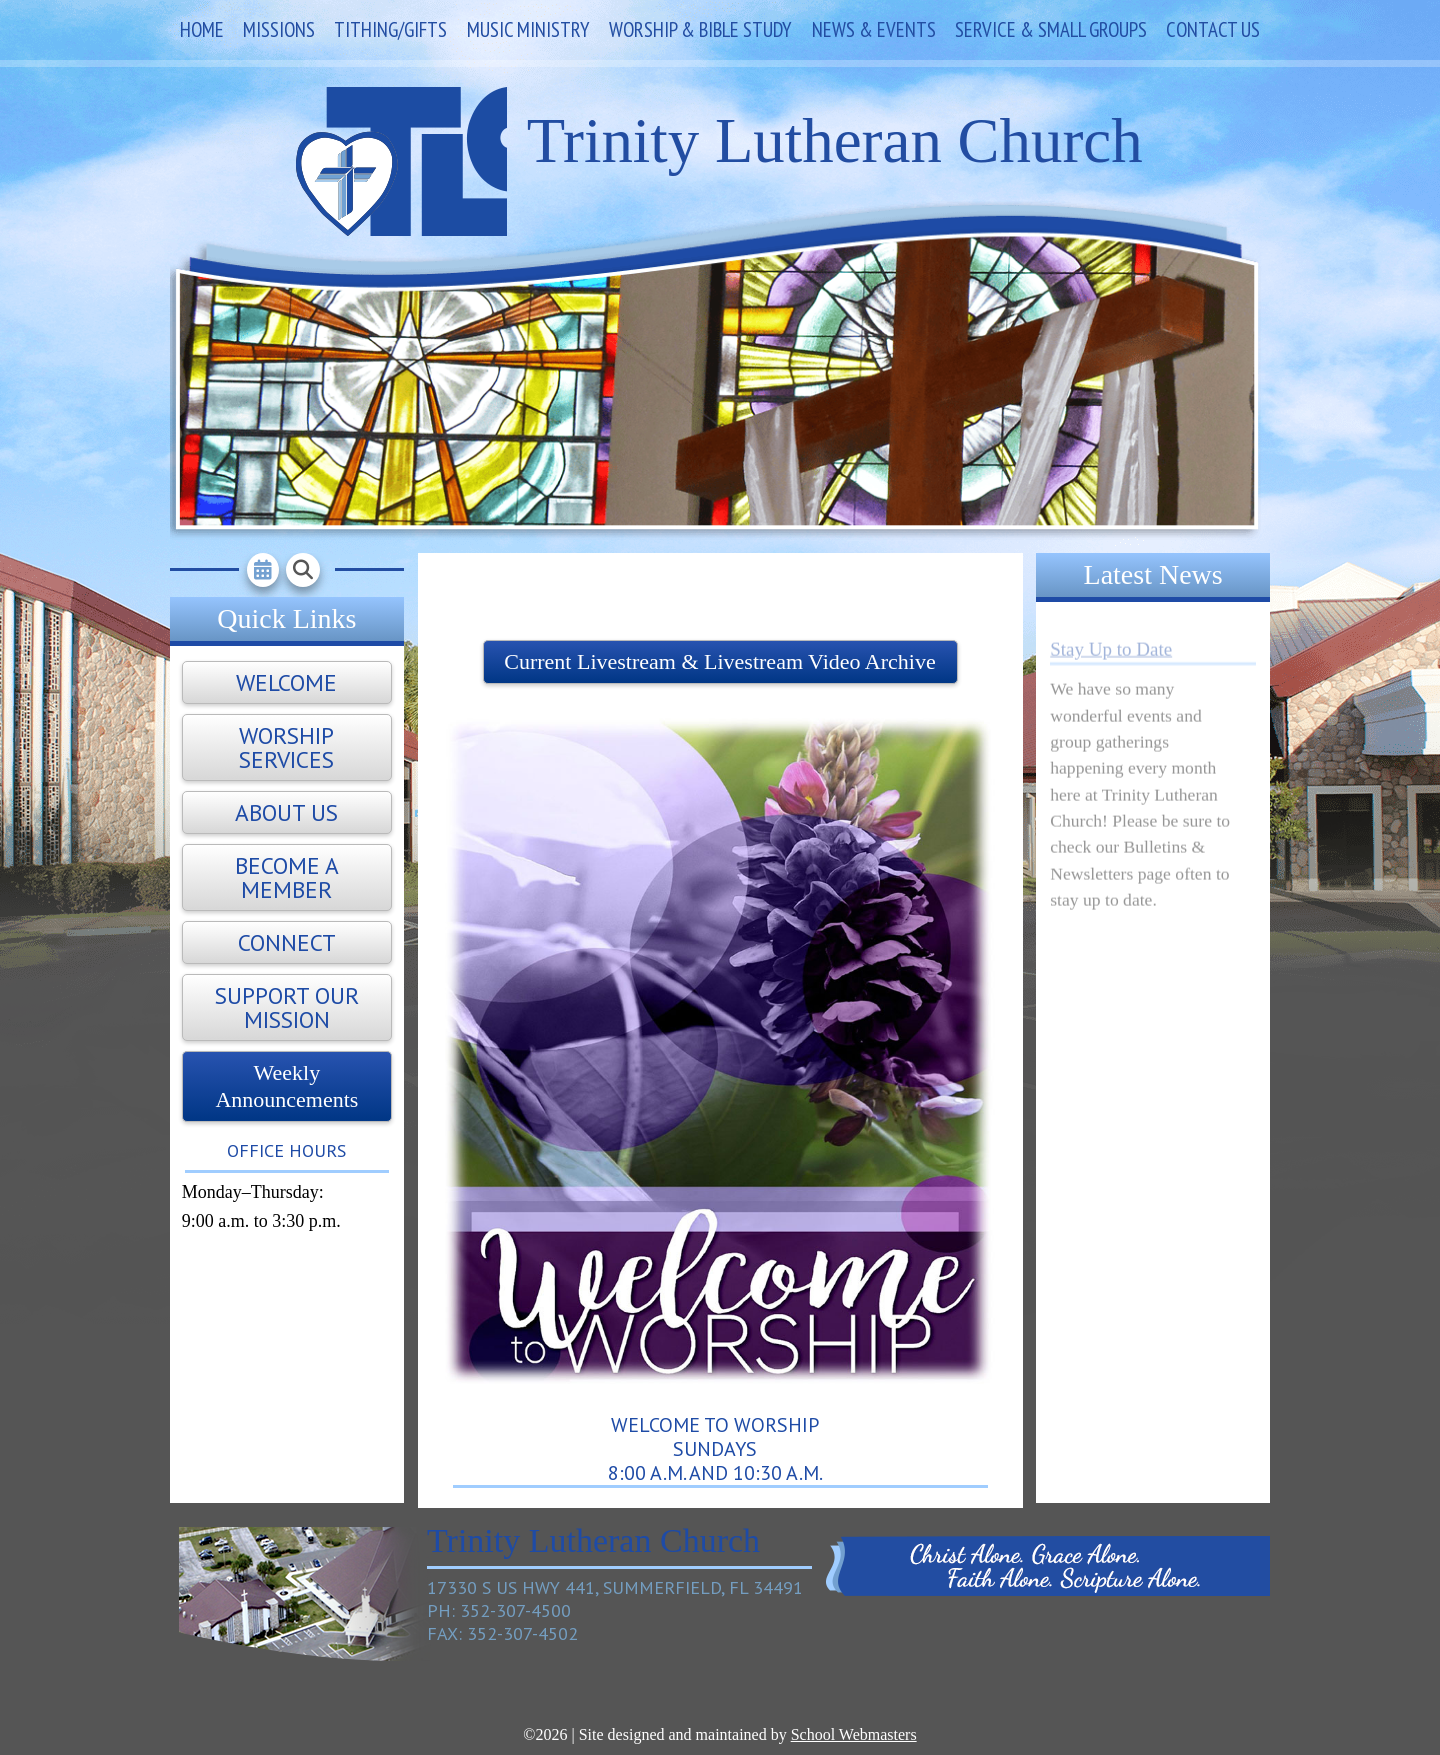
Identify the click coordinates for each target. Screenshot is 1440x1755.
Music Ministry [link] (528, 29)
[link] (263, 570)
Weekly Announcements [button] (286, 1085)
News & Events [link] (874, 29)
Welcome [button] (286, 682)
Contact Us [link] (1213, 29)
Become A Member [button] (287, 877)
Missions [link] (279, 29)
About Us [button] (286, 812)
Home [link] (202, 29)
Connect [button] (287, 942)
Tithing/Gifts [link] (390, 29)
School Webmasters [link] (854, 1734)
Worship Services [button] (286, 747)
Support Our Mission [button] (287, 1007)
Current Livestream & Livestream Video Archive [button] (719, 661)
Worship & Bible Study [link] (700, 29)
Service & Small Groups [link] (1051, 29)
